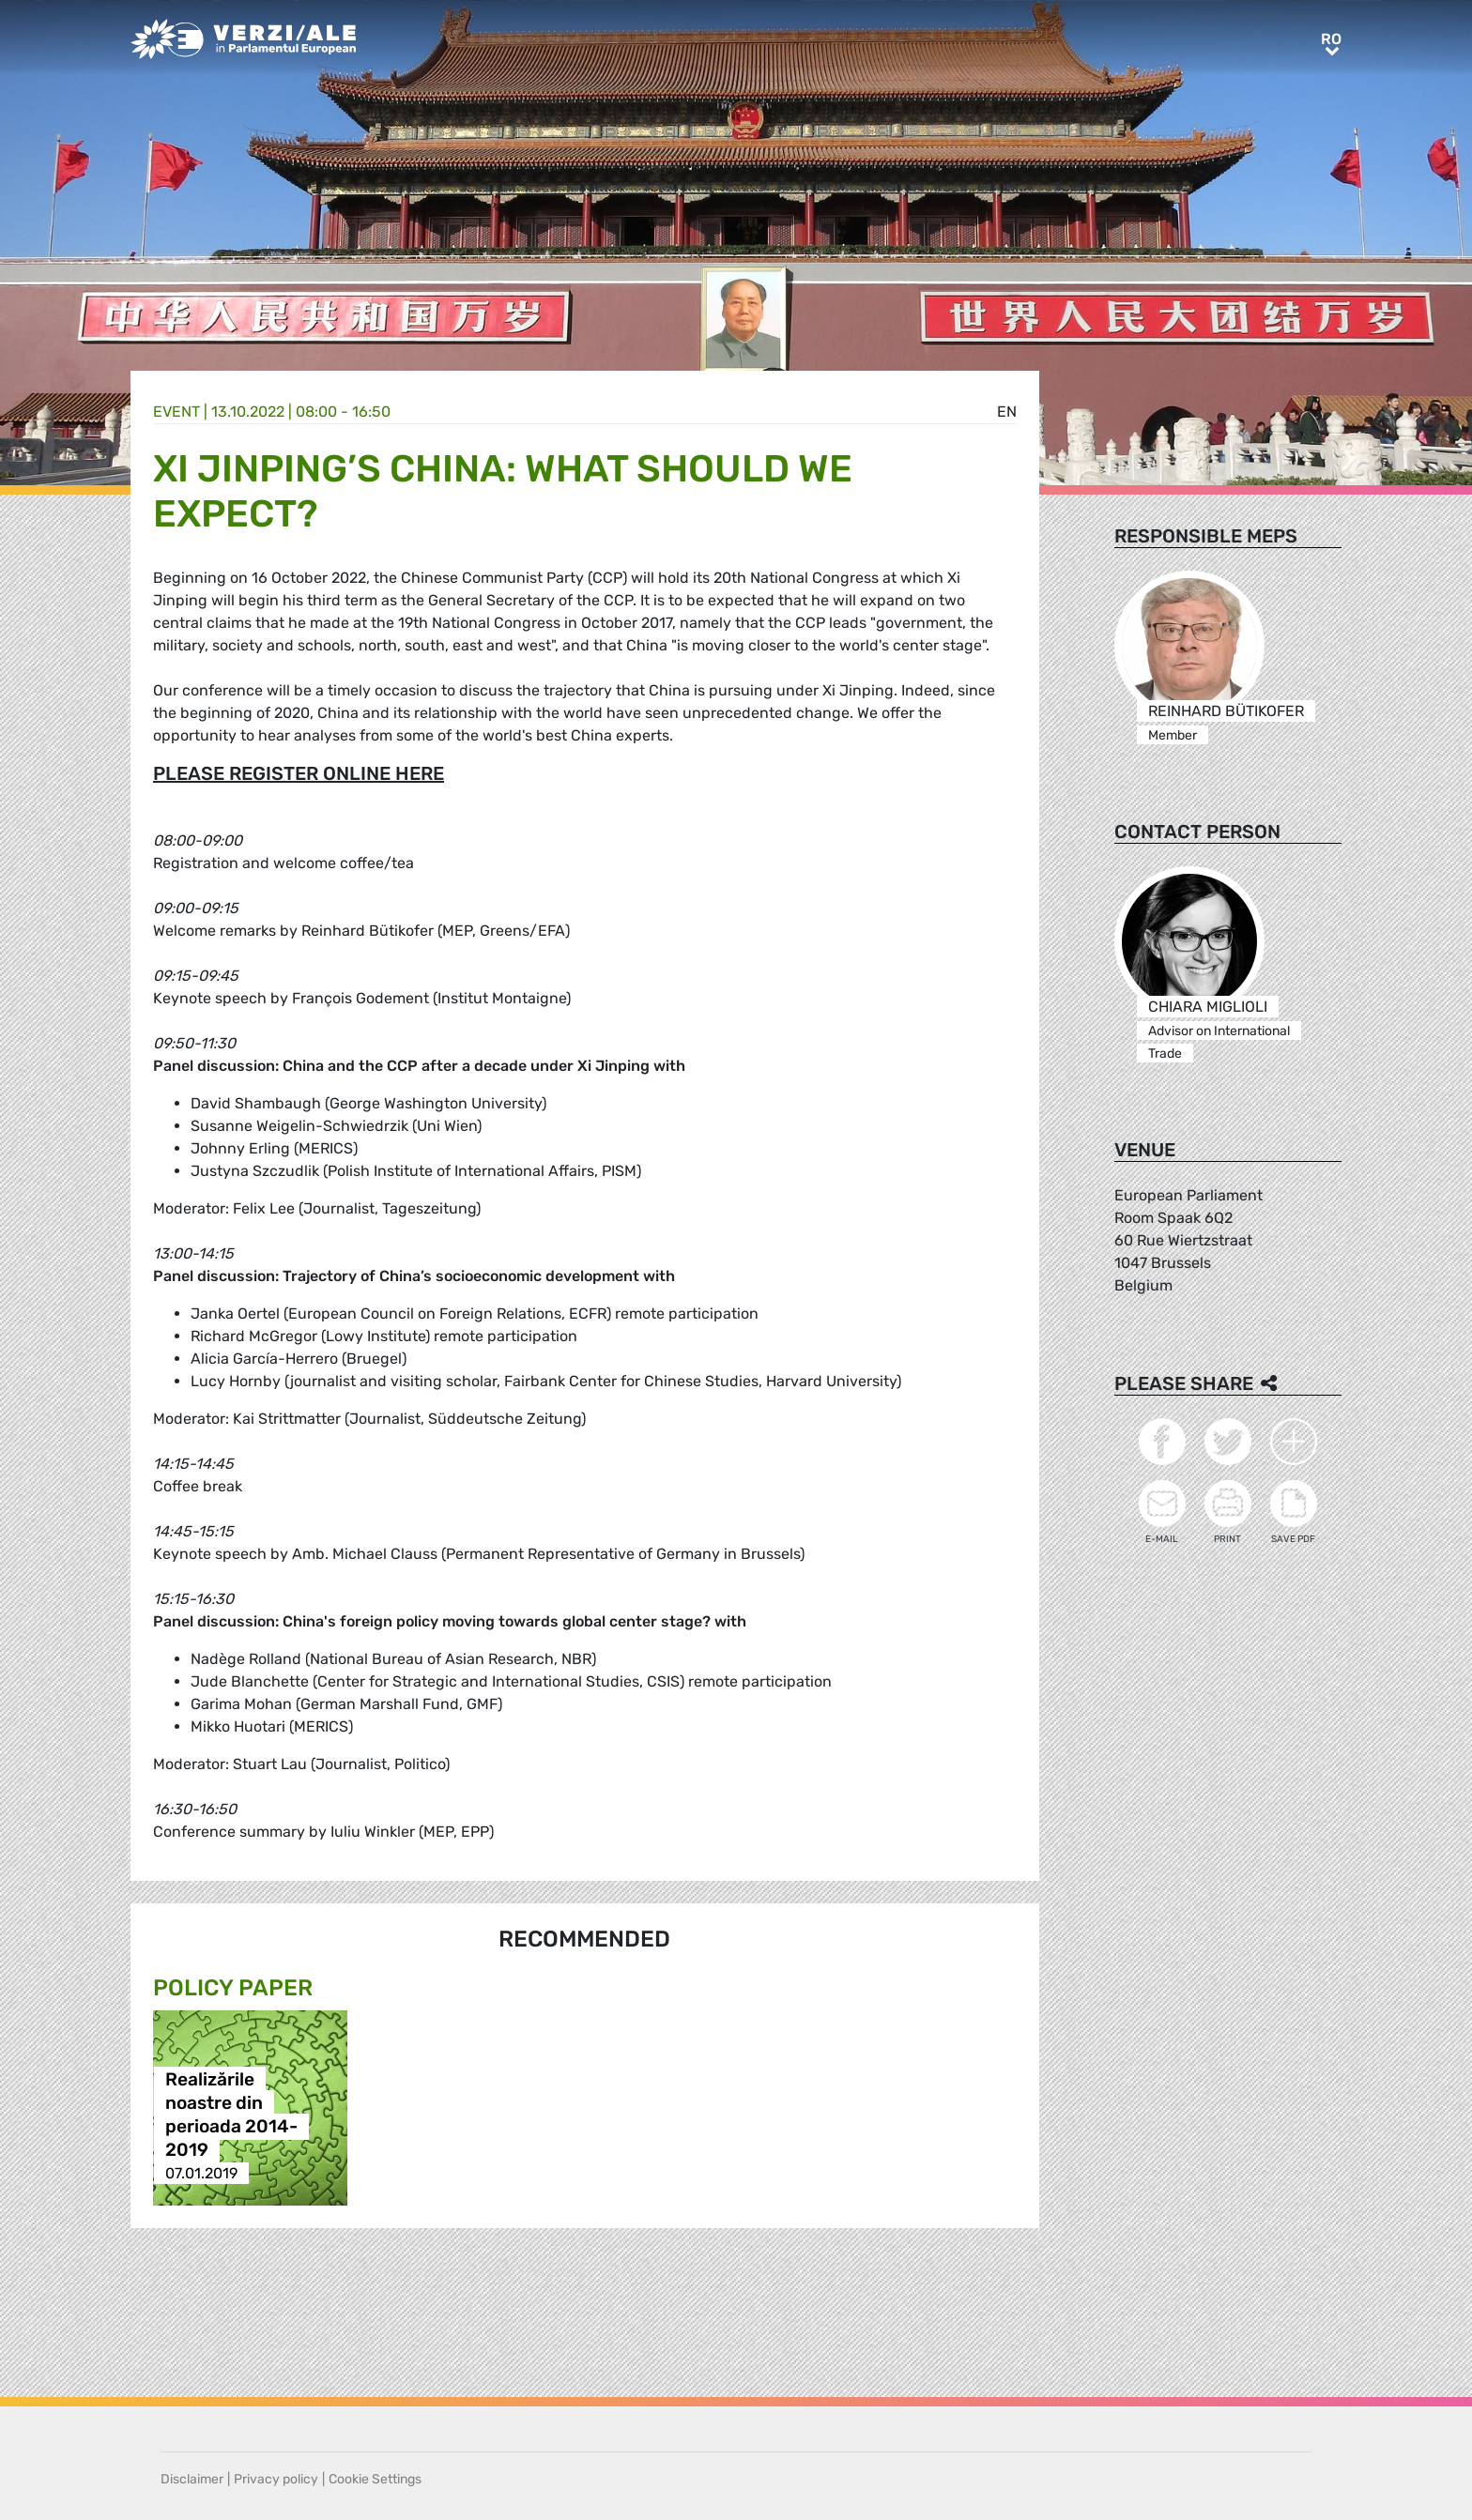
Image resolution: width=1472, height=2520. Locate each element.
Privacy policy (276, 2479)
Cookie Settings (375, 2479)
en (1007, 411)
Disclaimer (192, 2479)
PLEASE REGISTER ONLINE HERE (298, 773)
